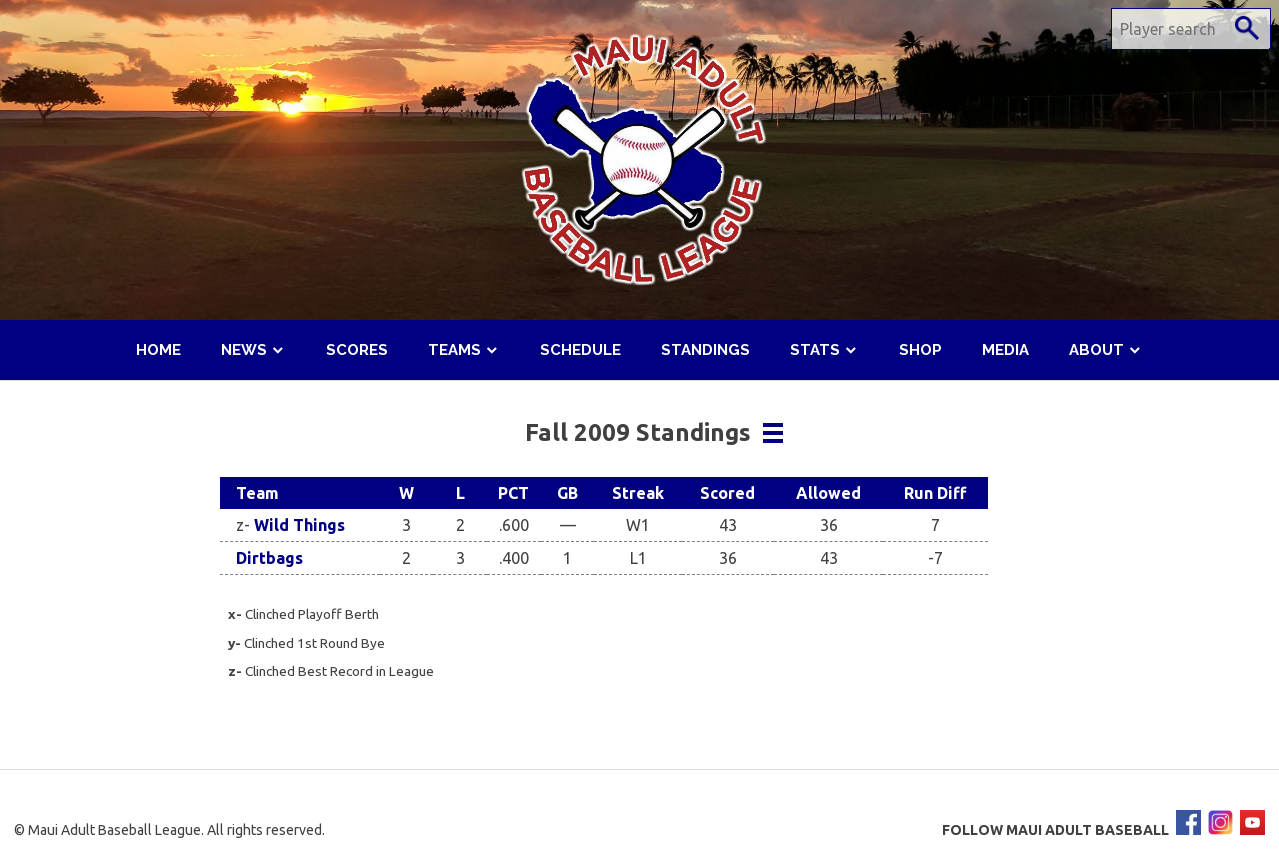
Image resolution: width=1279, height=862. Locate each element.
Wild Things (299, 525)
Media (1005, 350)
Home (158, 350)
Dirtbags (269, 558)
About (1096, 350)
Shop (920, 350)
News (244, 350)
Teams (454, 350)
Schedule (580, 350)
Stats (815, 350)
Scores (357, 350)
